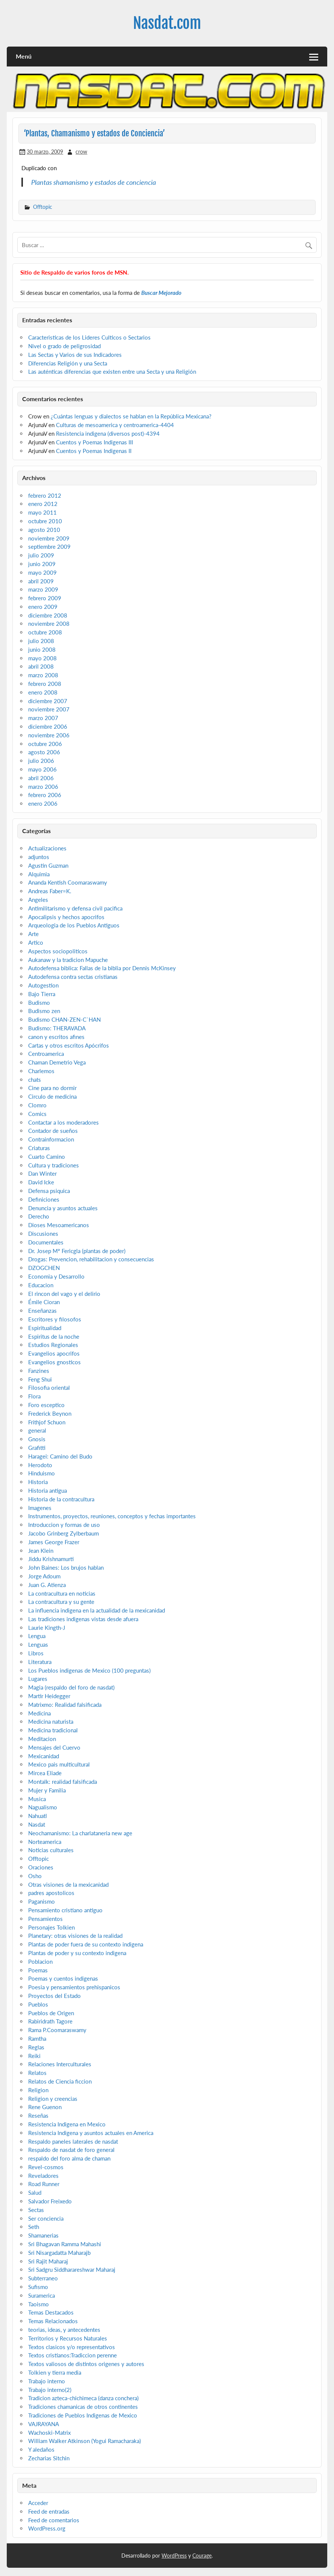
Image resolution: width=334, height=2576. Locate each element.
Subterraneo (43, 2278)
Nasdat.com (167, 23)
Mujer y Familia (47, 1790)
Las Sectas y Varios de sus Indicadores (75, 354)
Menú (24, 56)
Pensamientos (45, 1918)
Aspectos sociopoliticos (58, 951)
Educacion (40, 1285)
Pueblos (38, 2004)
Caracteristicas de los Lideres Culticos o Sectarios (89, 337)
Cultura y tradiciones (53, 1165)
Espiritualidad (44, 1327)
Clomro (37, 1105)
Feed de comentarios (53, 2520)
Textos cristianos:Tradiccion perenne (72, 2355)
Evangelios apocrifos (54, 1353)
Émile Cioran (44, 1302)
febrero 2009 (44, 598)
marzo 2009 (43, 589)
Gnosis (36, 1439)
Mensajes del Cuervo (54, 1747)
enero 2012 (42, 503)
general (37, 1430)
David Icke (41, 1182)
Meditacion (42, 1738)
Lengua (36, 1635)
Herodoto (40, 1465)
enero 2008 (42, 692)
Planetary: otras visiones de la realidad (75, 1935)
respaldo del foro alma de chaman (69, 2158)
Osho (35, 1875)
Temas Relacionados (53, 2321)
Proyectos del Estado (54, 1995)
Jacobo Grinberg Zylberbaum (63, 1533)
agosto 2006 (44, 752)
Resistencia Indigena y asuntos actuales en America (90, 2132)
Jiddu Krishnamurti (51, 1558)
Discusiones (43, 1233)
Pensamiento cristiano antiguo (65, 1910)
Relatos (37, 2072)
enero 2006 (42, 803)
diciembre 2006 (47, 726)
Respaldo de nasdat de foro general (71, 2149)
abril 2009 (41, 581)
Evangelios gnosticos (54, 1362)
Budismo (39, 1002)
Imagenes (39, 1507)
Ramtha (37, 2038)
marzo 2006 (43, 786)
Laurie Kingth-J (46, 1627)
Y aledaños (41, 2449)
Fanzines (38, 1370)
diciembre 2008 (47, 615)
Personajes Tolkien (51, 1927)
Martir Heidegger (49, 1696)
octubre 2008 (45, 632)
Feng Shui (40, 1379)
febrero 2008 (44, 683)
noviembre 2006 (49, 735)
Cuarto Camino (46, 1156)
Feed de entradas (49, 2511)
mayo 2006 (42, 769)
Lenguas (38, 1644)
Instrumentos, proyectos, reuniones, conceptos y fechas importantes (112, 1516)
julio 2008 (41, 640)
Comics (37, 1113)
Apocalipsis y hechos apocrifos (66, 917)
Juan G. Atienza (47, 1584)
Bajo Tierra (41, 994)
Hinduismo (41, 1473)
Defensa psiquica (49, 1190)
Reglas (36, 2047)
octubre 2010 (45, 521)
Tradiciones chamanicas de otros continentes (83, 2406)
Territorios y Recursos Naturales (67, 2338)
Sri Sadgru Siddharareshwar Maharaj (71, 2269)
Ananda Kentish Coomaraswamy (67, 882)
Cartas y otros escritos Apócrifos (68, 1045)
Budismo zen (44, 1010)
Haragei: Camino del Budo (60, 1456)
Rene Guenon (45, 2106)
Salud (34, 2192)
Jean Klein (40, 1550)
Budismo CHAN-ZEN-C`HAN (64, 1019)
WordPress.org (46, 2528)
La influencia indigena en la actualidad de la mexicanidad (96, 1610)
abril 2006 (41, 778)
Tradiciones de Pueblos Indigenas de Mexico (82, 2415)
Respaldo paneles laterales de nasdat (73, 2141)
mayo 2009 (42, 572)
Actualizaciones (47, 848)
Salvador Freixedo (50, 2201)
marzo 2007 (43, 717)
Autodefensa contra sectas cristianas (73, 976)
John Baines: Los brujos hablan (66, 1567)
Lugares (37, 1678)
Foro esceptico (46, 1404)
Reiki (34, 2055)
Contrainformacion (51, 1139)
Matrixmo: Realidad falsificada (64, 1704)
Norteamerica (44, 1841)
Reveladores (43, 2175)
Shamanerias (43, 2235)
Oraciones (40, 1867)
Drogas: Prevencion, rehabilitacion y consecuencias (91, 1259)
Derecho (38, 1216)
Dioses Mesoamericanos (58, 1225)
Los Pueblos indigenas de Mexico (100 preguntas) (89, 1670)
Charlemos (41, 1071)
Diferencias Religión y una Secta (67, 363)
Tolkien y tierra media (54, 2372)
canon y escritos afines (56, 1036)
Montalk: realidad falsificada (62, 1781)
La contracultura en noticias (61, 1593)
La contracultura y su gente (61, 1601)
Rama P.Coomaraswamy (57, 2029)
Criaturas (39, 1148)
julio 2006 (41, 760)
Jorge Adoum (44, 1576)
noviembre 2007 (49, 709)
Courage (202, 2555)
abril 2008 (41, 666)
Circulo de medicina (52, 1096)
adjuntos (38, 856)
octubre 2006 (45, 743)
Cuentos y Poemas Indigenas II (93, 450)
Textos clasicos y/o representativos (71, 2346)
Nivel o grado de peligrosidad (64, 346)
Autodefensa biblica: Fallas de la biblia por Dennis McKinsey (102, 968)
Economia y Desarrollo (56, 1276)
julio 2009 (41, 555)
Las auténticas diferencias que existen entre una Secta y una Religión (112, 371)
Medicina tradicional (53, 1730)
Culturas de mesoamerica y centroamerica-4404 (115, 424)
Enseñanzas (42, 1310)
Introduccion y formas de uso (64, 1524)
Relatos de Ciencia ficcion (60, 2081)
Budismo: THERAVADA (57, 1028)
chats (34, 1079)
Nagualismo (42, 1807)
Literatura (39, 1661)
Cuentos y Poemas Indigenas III (94, 442)
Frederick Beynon (49, 1413)
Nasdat (36, 1824)
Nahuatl (37, 1815)
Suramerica (41, 2295)
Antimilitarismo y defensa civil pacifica (75, 908)
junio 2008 (42, 649)
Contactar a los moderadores (63, 1122)
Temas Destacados (51, 2312)
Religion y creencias (52, 2098)
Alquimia (39, 874)
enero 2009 (42, 606)
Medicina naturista (50, 1721)
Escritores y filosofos (54, 1319)
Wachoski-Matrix (49, 2432)
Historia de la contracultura (61, 1499)
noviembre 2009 (49, 538)
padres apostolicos (51, 1892)
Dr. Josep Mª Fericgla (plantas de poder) (76, 1250)
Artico (35, 942)
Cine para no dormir (52, 1087)
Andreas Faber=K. (49, 891)
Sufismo (38, 2286)
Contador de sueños (53, 1130)
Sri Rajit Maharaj (48, 2261)
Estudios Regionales (53, 1344)
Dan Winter (42, 1173)
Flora (34, 1396)
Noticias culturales (51, 1850)
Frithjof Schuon (46, 1422)
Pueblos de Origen (51, 2013)
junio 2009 (42, 563)
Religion (38, 2090)
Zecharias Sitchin (49, 2458)
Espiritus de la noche (53, 1336)
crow (81, 151)
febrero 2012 (44, 495)
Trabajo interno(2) (49, 2389)
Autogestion (43, 985)
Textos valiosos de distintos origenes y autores (86, 2363)
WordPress (174, 2555)
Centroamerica (46, 1053)
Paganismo (41, 1901)
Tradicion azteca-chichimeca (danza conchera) (83, 2398)
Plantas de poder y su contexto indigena (77, 1952)
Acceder (38, 2502)
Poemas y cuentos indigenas (63, 1978)
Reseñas (38, 2115)
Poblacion (40, 1961)
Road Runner (43, 2183)
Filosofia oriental (49, 1387)
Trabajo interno (46, 2381)
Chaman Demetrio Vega (57, 1062)
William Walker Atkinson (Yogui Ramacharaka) (84, 2440)
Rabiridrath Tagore (50, 2021)
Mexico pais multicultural (59, 1764)
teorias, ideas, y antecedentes (64, 2329)
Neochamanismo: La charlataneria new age (80, 1833)
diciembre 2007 (47, 701)
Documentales (45, 1242)
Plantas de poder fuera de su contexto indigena (85, 1944)
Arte (33, 933)
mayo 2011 (42, 512)
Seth (33, 2226)
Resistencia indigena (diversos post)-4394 (108, 433)
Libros (36, 1653)
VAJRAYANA (43, 2423)
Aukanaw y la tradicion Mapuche (68, 959)
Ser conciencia (45, 2218)
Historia (38, 1481)
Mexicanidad (43, 1756)
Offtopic (42, 207)
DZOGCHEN (44, 1267)
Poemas (38, 1970)
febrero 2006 (44, 794)
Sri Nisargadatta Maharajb (59, 2252)
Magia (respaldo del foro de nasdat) (71, 1687)
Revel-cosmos (45, 2167)
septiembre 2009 (49, 546)
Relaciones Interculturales (59, 2064)
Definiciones (43, 1199)
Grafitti (36, 1447)
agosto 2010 (44, 529)
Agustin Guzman (48, 865)
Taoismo (38, 2304)
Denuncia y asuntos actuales (63, 1208)
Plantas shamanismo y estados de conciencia (93, 182)
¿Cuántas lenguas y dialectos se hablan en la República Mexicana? (131, 416)
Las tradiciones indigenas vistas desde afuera (83, 1619)
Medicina (39, 1713)
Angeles (38, 899)
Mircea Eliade (45, 1773)
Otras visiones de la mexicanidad (68, 1884)
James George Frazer (53, 1542)
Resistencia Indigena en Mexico (67, 2124)
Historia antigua (47, 1490)
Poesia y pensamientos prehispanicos (74, 1987)
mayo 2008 (42, 658)
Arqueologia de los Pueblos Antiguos (73, 925)
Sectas (36, 2209)
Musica (37, 1798)
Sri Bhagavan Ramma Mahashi (64, 2244)
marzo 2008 (43, 675)
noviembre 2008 (49, 623)
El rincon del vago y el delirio (64, 1293)
